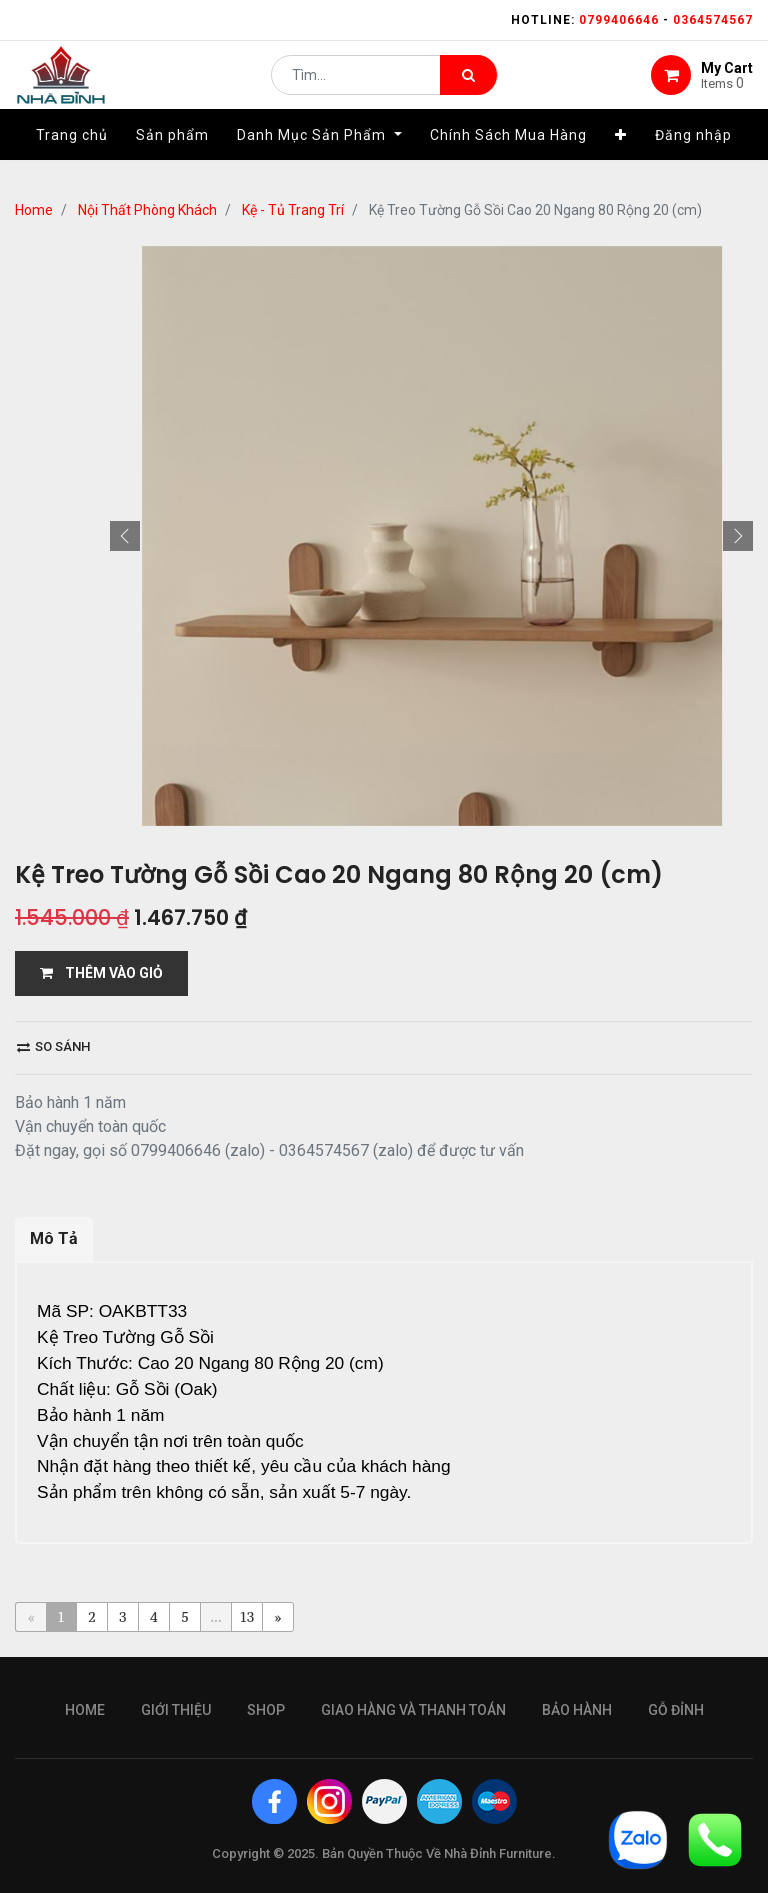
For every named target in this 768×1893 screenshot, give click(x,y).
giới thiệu (176, 1710)
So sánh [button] (53, 1046)
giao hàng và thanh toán (413, 1710)
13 (247, 1616)
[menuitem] (72, 157)
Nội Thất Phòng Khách (147, 210)
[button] (621, 157)
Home (34, 210)
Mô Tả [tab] (54, 1238)
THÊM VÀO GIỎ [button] (101, 973)
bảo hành (577, 1710)
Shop (266, 1710)
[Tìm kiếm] (468, 86)
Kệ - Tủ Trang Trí (293, 210)
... (215, 1616)
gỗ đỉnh (676, 1710)
